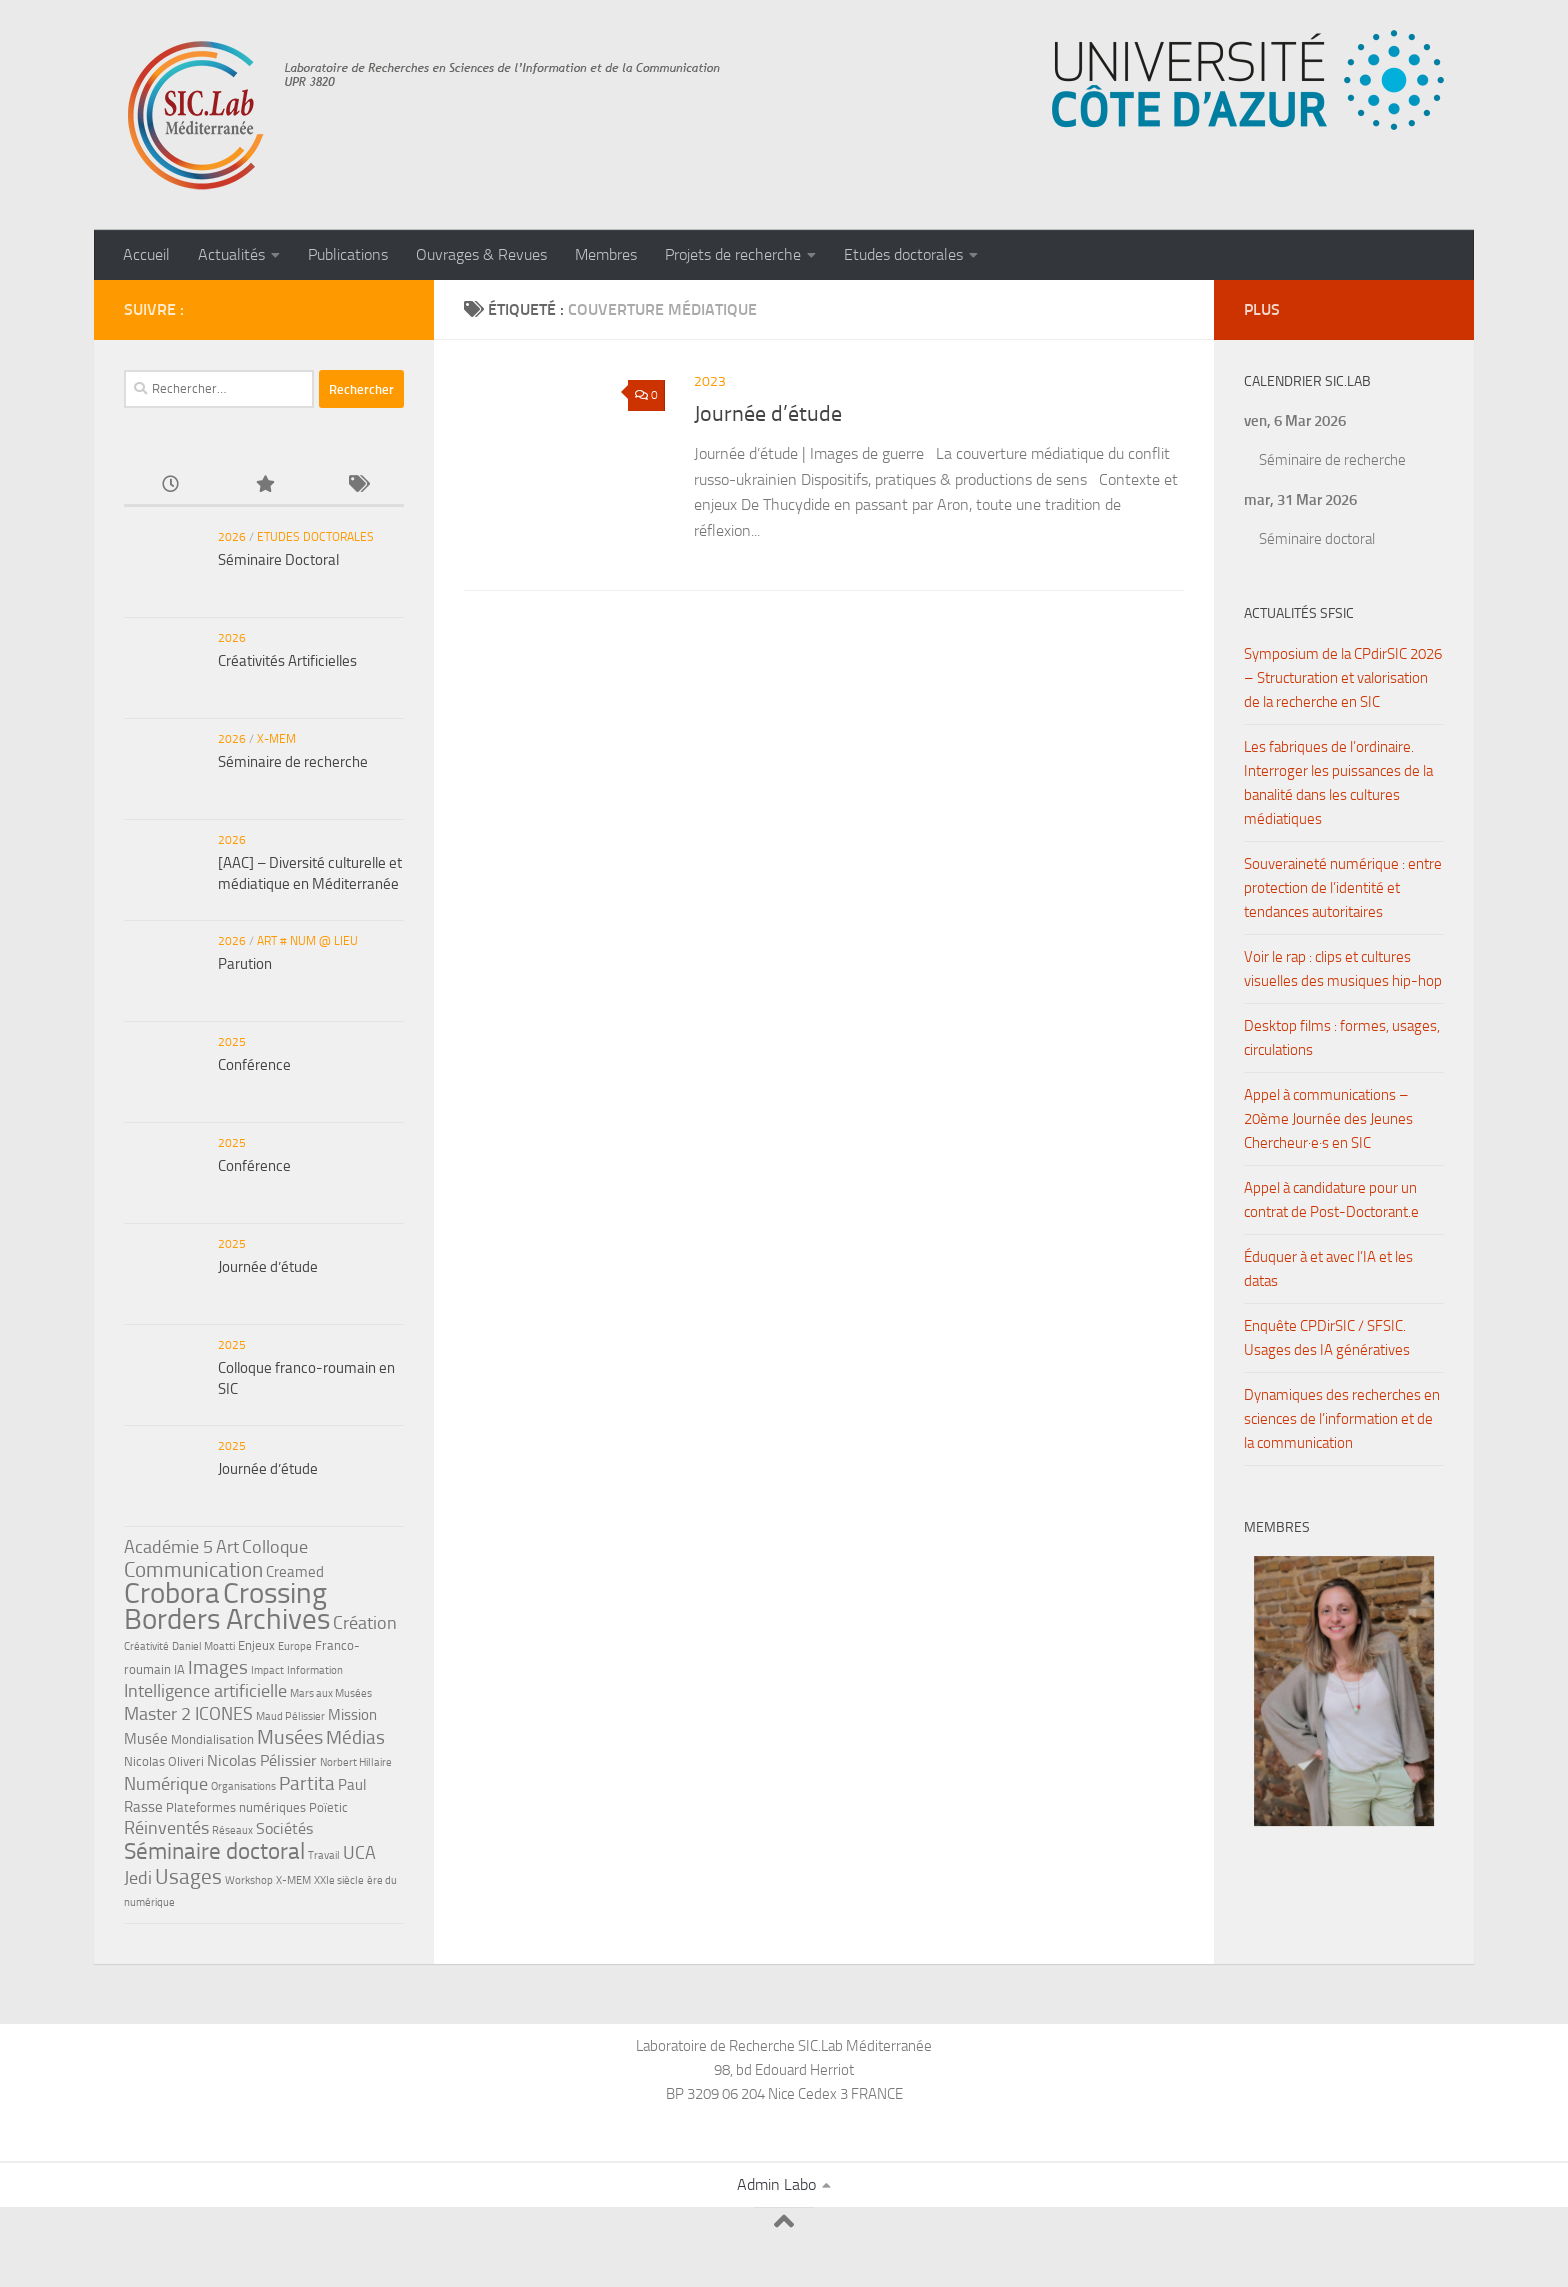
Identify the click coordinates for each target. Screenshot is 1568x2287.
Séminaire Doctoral (278, 560)
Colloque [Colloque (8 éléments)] (275, 1547)
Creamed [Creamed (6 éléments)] (295, 1572)
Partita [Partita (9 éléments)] (307, 1783)
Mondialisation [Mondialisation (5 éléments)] (212, 1739)
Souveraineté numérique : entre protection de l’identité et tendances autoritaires (1343, 888)
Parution (245, 964)
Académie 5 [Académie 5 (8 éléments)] (168, 1547)
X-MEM (276, 739)
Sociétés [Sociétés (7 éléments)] (284, 1828)
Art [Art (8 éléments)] (227, 1547)
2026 (232, 537)
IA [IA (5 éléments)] (179, 1669)
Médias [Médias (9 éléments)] (355, 1737)
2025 (232, 1042)
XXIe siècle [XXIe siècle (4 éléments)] (339, 1880)
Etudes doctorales (903, 254)
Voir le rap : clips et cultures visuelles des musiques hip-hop (1343, 969)
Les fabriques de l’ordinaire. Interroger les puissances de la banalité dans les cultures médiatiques (1338, 783)
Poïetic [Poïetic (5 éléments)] (328, 1807)
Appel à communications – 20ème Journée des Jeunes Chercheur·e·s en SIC (1328, 1119)
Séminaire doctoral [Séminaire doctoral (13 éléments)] (214, 1851)
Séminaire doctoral (1317, 539)
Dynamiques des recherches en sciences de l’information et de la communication (1342, 1419)
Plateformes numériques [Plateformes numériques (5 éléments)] (236, 1807)
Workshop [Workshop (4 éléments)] (249, 1880)
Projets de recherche (733, 254)
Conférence (254, 1065)
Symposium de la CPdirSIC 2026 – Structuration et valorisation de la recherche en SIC (1343, 678)
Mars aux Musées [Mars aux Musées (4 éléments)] (331, 1693)
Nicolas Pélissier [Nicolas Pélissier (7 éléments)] (262, 1760)
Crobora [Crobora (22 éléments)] (172, 1593)
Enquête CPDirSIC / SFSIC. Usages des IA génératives (1327, 1338)
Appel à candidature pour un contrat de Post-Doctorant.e (1331, 1200)
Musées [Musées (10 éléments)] (290, 1737)
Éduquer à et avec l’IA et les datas (1328, 1269)
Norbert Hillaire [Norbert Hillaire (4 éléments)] (356, 1762)
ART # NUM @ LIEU (307, 941)
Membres (606, 254)
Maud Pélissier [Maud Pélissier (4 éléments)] (290, 1716)
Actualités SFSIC (1299, 613)
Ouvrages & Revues (481, 254)
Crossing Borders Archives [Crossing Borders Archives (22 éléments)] (227, 1606)
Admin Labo (776, 2184)
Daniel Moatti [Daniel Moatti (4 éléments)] (203, 1646)
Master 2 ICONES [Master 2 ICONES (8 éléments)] (188, 1714)
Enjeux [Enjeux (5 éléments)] (256, 1645)
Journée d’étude (768, 414)
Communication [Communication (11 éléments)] (193, 1569)
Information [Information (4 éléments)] (315, 1670)
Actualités (231, 254)
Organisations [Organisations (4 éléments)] (243, 1786)
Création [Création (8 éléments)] (365, 1623)
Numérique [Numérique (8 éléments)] (166, 1784)
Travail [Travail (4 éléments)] (324, 1855)
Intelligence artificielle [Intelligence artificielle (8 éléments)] (205, 1691)
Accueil (146, 254)
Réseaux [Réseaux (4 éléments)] (232, 1830)
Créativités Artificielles (287, 661)
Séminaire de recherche (293, 762)
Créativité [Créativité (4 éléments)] (146, 1646)
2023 (710, 381)
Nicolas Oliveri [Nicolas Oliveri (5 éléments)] (164, 1761)
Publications (348, 254)
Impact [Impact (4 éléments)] (267, 1670)
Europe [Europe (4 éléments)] (295, 1646)
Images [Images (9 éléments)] (218, 1667)
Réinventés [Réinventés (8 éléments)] (166, 1828)
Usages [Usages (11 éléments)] (188, 1876)
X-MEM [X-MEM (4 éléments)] (293, 1880)
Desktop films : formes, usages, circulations (1342, 1038)
